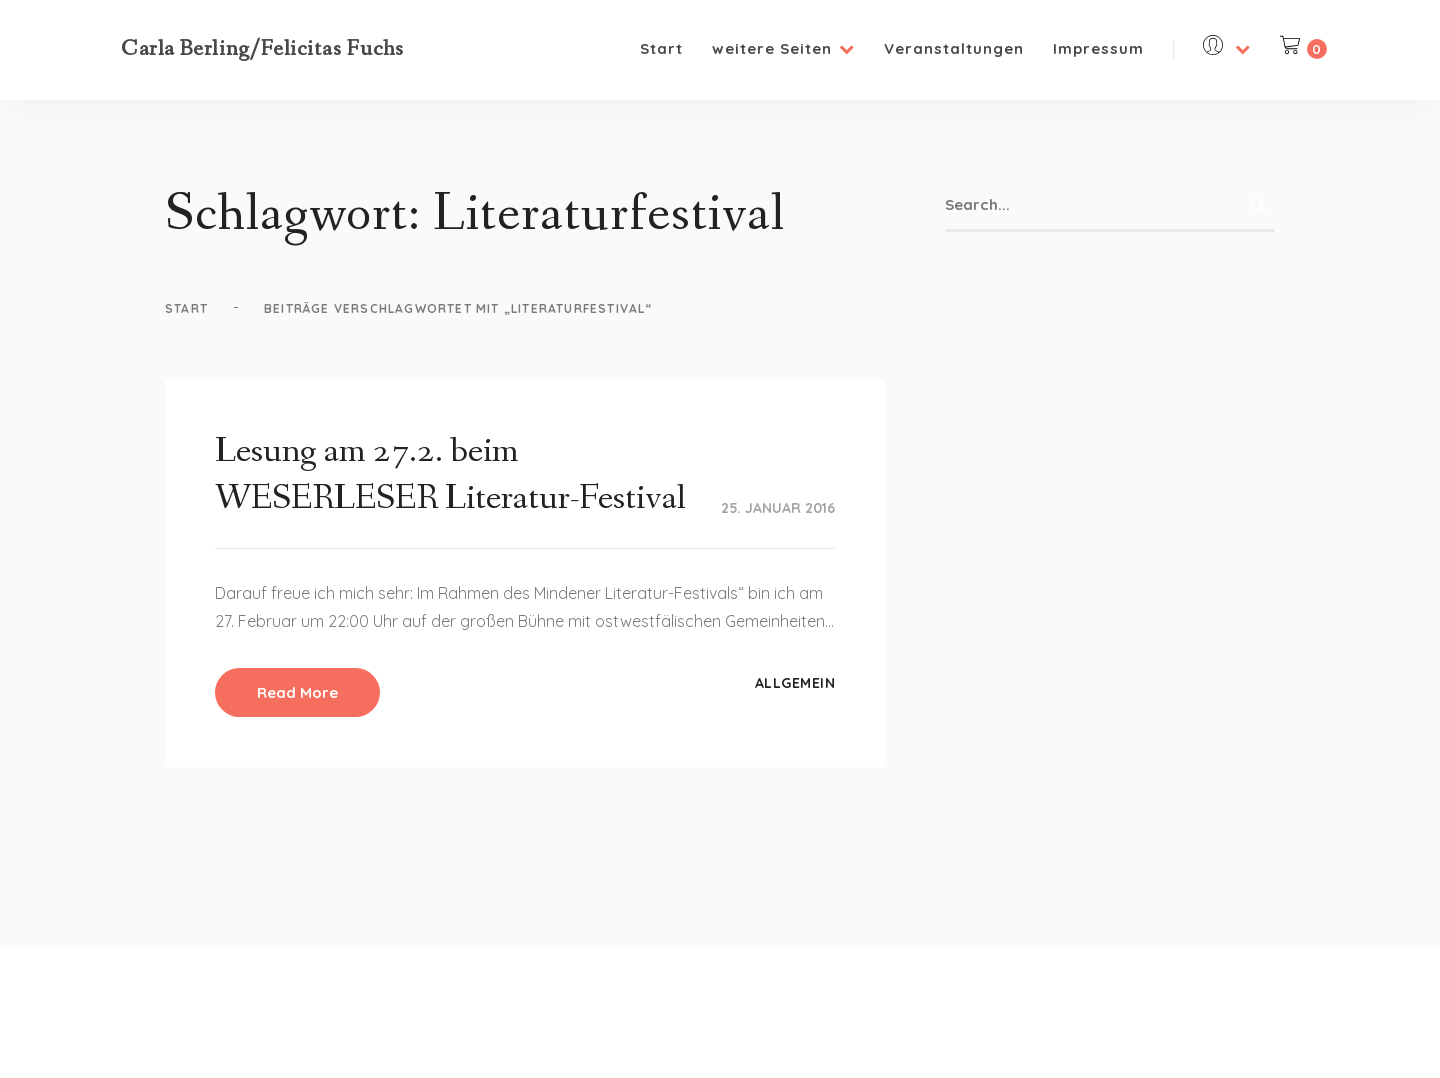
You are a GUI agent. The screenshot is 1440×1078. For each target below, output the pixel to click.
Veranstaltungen (954, 48)
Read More (297, 692)
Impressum (1098, 48)
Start (661, 48)
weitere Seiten (783, 48)
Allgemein (795, 683)
